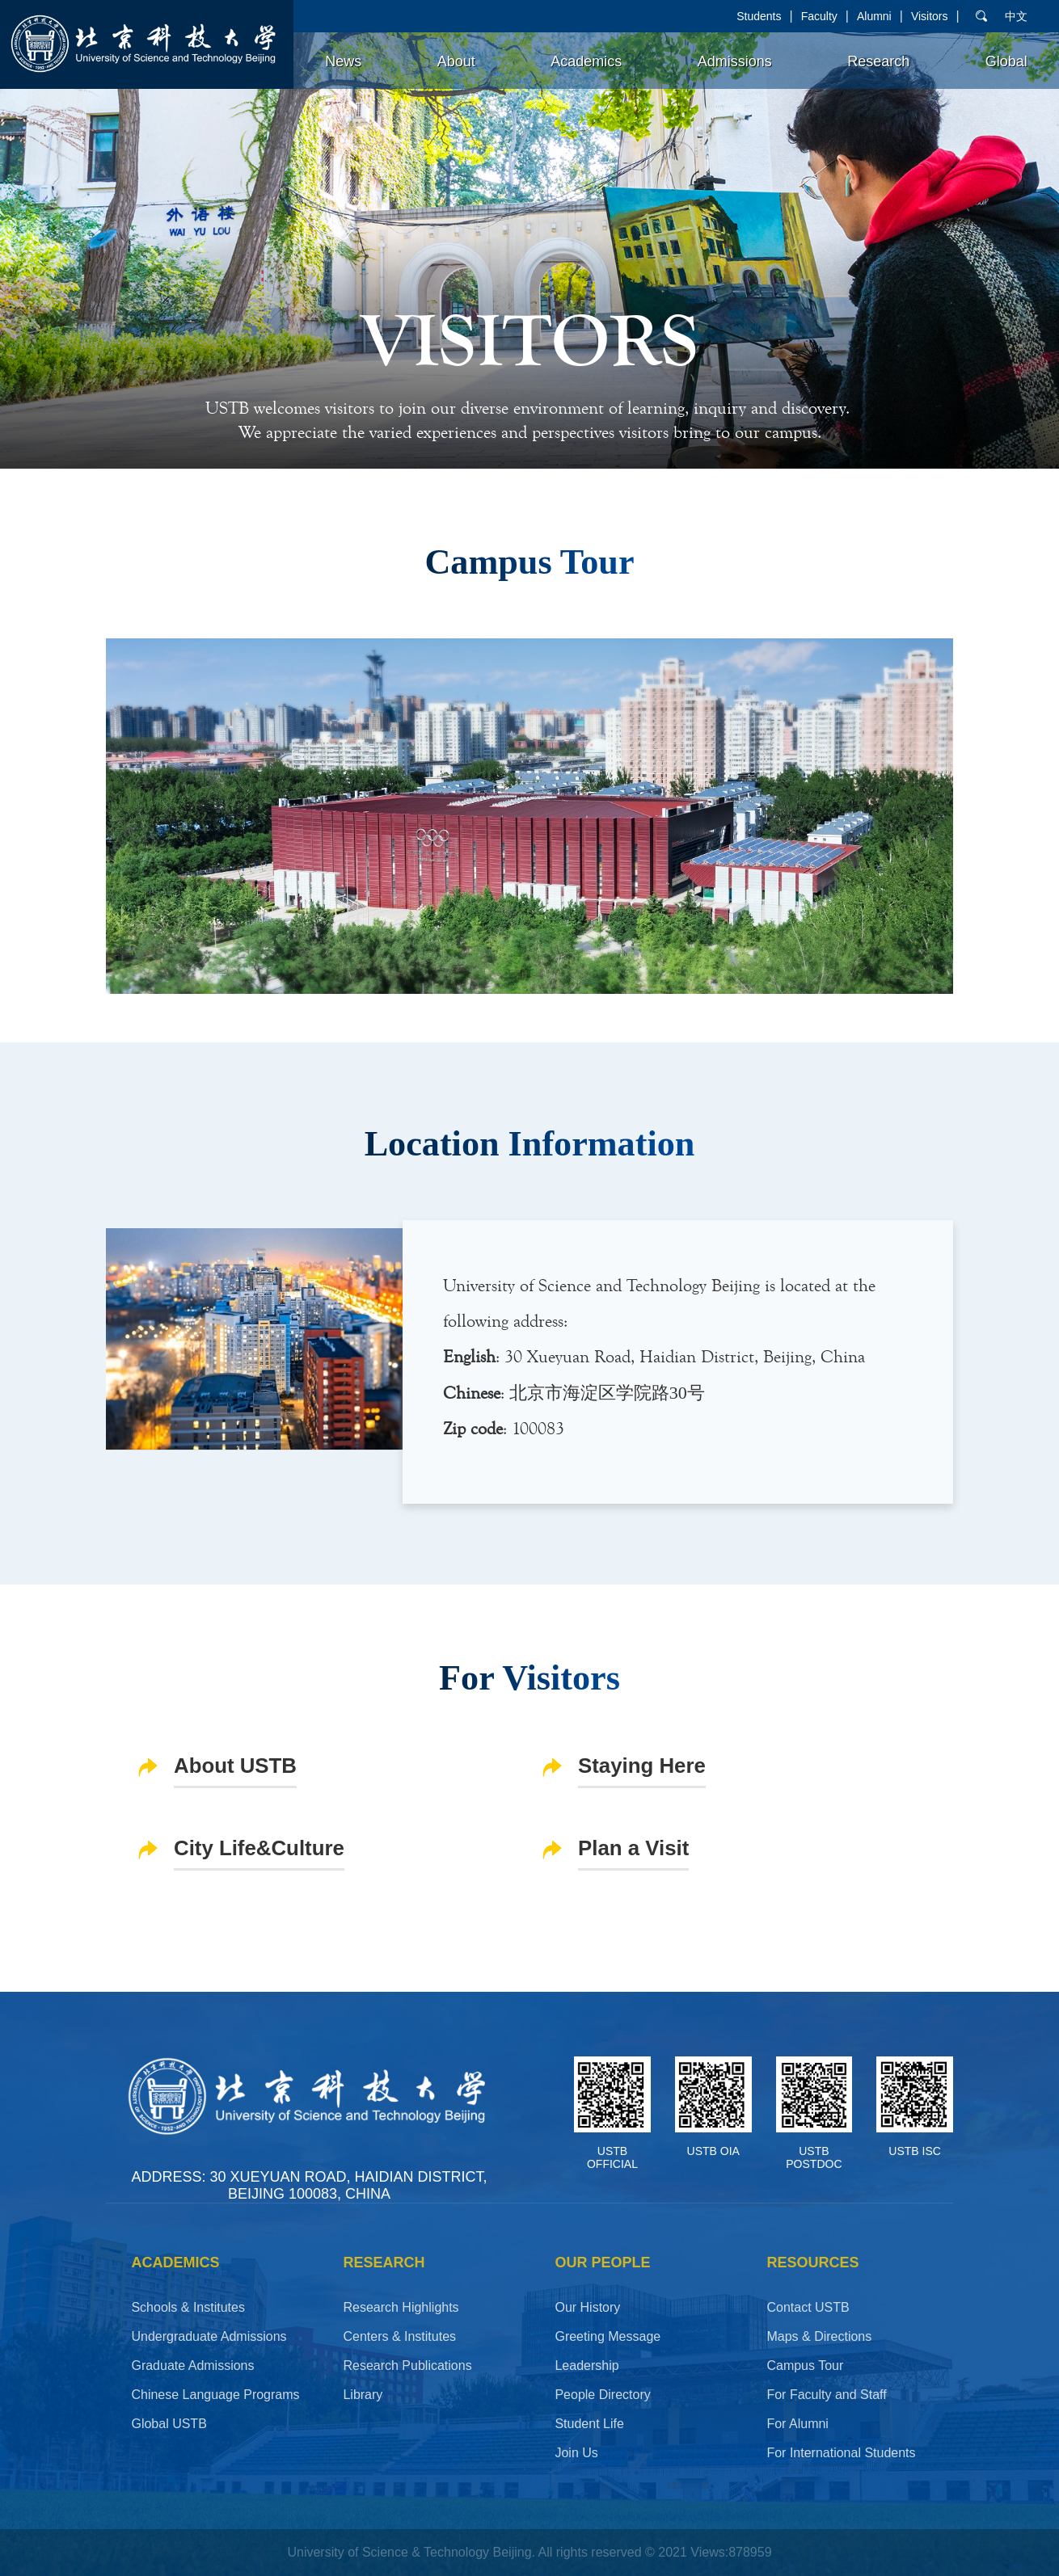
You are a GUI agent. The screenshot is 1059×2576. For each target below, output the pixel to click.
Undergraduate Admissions (208, 2336)
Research (878, 61)
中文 (1016, 16)
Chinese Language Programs (215, 2394)
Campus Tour (804, 2365)
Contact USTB (807, 2307)
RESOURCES (812, 2262)
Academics (586, 61)
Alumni (874, 16)
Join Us (576, 2453)
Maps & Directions (818, 2336)
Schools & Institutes (188, 2307)
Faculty (819, 16)
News (343, 61)
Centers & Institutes (399, 2336)
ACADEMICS (175, 2262)
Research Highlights (400, 2307)
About (456, 61)
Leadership (586, 2365)
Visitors (929, 16)
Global (1006, 61)
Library (362, 2394)
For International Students (840, 2453)
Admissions (735, 61)
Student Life (589, 2424)
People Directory (602, 2394)
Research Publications (407, 2365)
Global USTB (168, 2424)
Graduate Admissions (192, 2365)
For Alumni (797, 2424)
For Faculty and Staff (826, 2394)
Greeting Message (607, 2336)
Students (758, 16)
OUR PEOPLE (602, 2262)
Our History (587, 2307)
